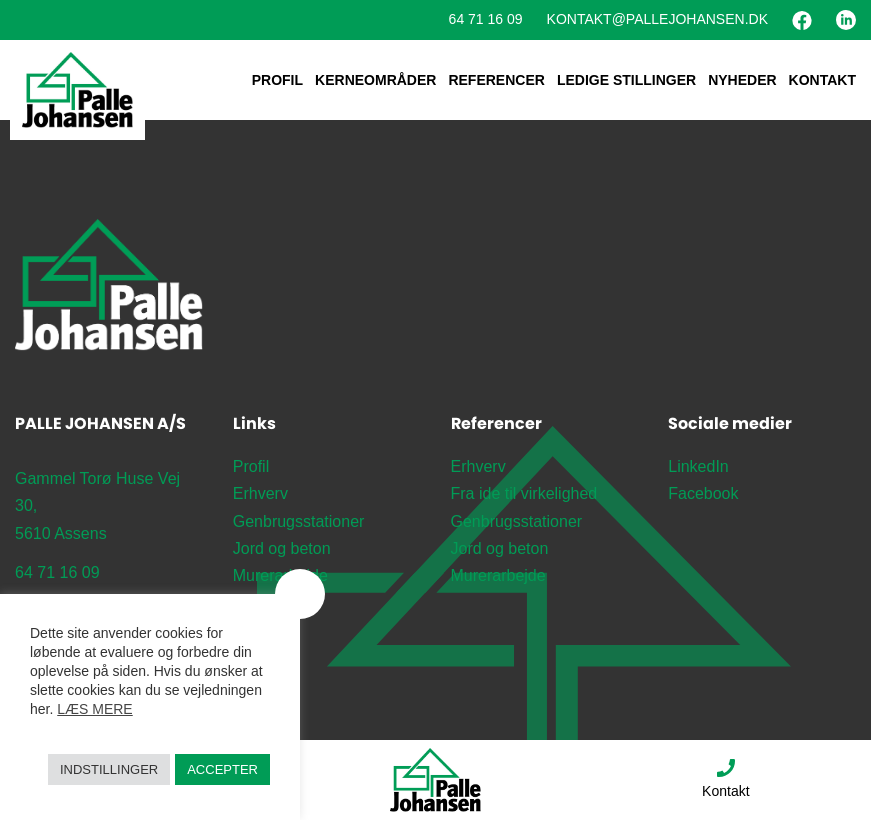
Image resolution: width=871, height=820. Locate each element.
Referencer (496, 80)
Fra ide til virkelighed (524, 493)
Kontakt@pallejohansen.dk (657, 19)
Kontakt (822, 80)
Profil (277, 80)
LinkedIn (698, 466)
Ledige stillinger (626, 80)
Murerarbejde (280, 575)
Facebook (703, 493)
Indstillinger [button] (109, 769)
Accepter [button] (222, 769)
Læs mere (94, 709)
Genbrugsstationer (299, 521)
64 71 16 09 (486, 19)
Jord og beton (282, 548)
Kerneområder (375, 80)
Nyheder (742, 80)
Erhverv (260, 493)
